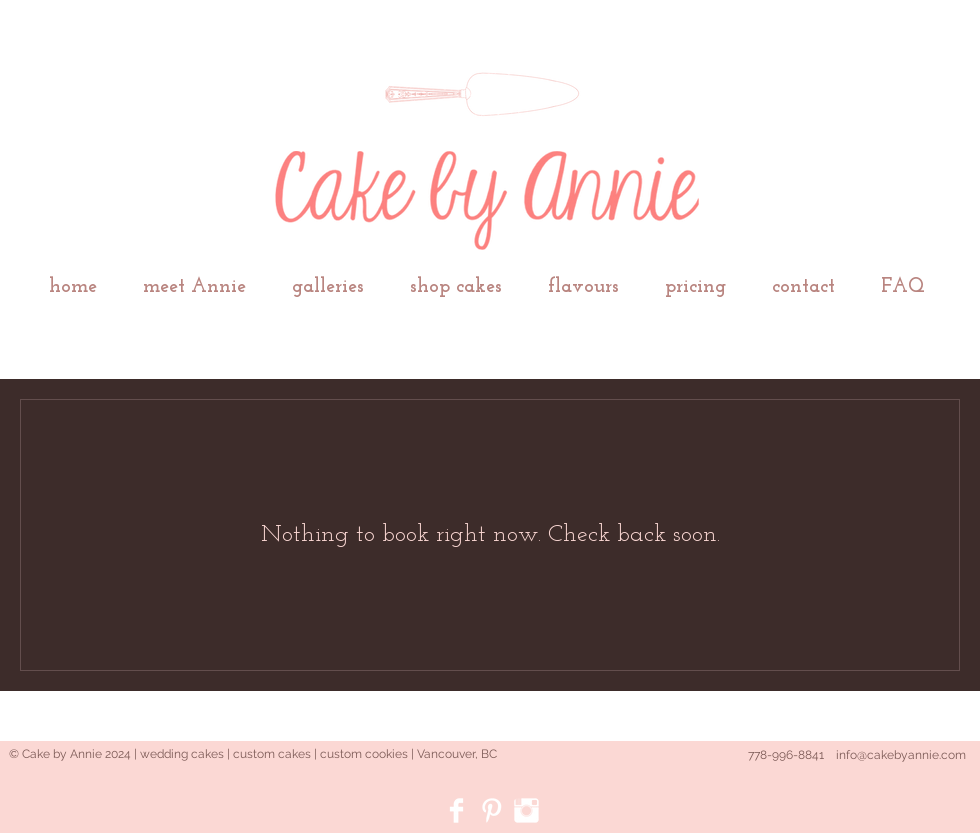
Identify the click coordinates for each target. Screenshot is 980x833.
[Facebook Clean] (456, 810)
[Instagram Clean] (526, 810)
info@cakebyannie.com (901, 755)
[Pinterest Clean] (491, 810)
